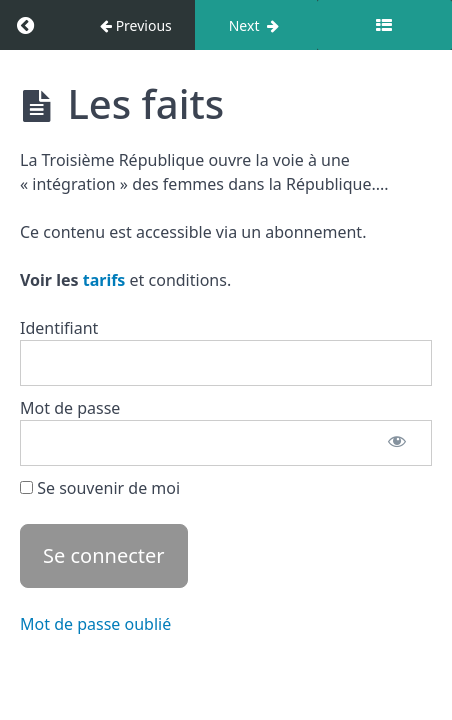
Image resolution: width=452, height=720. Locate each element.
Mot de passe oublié (95, 624)
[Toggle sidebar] (384, 25)
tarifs (104, 280)
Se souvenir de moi (100, 488)
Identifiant (59, 328)
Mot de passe (70, 408)
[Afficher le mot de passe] (397, 443)
